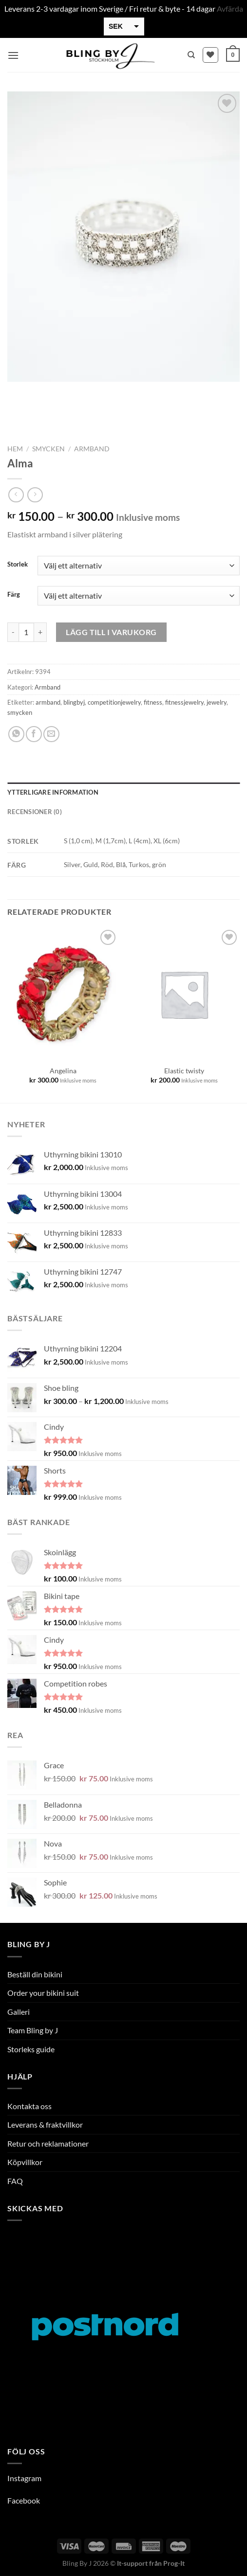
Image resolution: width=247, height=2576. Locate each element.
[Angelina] (63, 994)
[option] (203, 2568)
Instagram (24, 2478)
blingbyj (74, 702)
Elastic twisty (184, 1071)
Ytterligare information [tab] (52, 792)
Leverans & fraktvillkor (45, 2124)
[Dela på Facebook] (34, 734)
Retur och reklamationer (48, 2143)
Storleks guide (31, 2049)
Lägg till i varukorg (111, 632)
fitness (153, 702)
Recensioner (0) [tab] (34, 812)
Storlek (17, 564)
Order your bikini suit (43, 1992)
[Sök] (191, 55)
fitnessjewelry (184, 702)
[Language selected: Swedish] (213, 2567)
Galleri (18, 2011)
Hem (15, 449)
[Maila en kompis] (51, 734)
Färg (13, 594)
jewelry (217, 702)
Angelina (63, 1071)
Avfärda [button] (230, 8)
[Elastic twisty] (184, 994)
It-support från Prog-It (151, 2563)
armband (48, 702)
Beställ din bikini (34, 1974)
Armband (92, 449)
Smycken (48, 449)
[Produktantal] (26, 632)
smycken (19, 712)
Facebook (23, 2500)
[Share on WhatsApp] (16, 734)
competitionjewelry (114, 702)
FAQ (15, 2180)
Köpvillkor (24, 2162)
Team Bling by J (32, 2030)
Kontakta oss (29, 2106)
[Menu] (13, 55)
